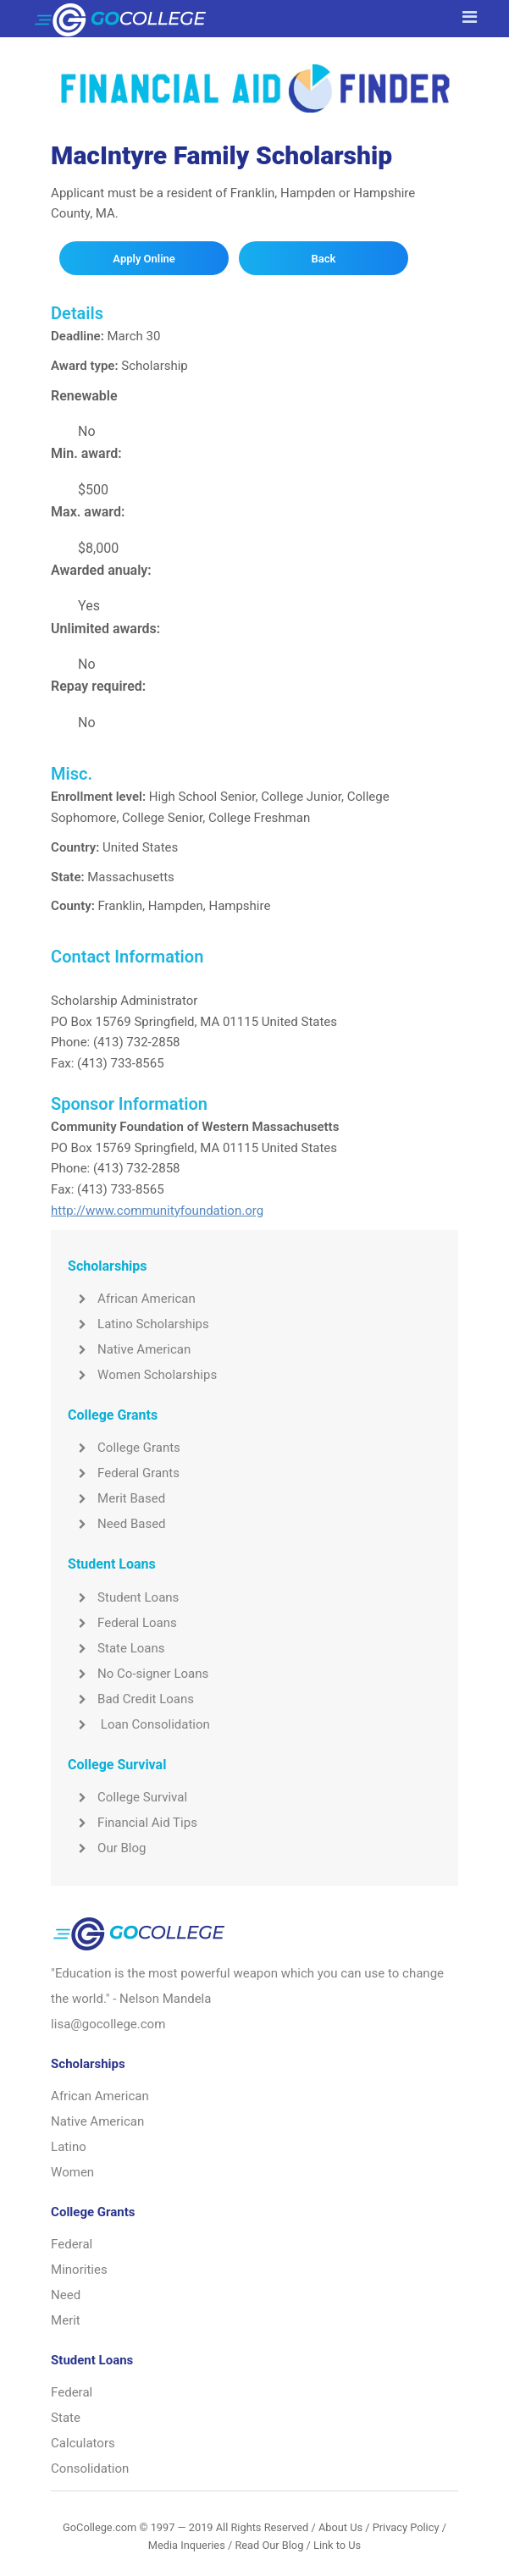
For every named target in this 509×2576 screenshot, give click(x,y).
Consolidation (90, 2468)
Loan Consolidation (139, 1724)
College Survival (127, 1797)
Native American (129, 1349)
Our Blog (107, 1848)
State (65, 2417)
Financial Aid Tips (132, 1822)
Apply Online (143, 258)
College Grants (124, 1447)
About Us (340, 2527)
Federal (71, 2244)
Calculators (83, 2443)
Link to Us (337, 2545)
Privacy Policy (406, 2527)
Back (324, 258)
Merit (65, 2320)
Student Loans (123, 1597)
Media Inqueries (186, 2545)
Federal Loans (122, 1622)
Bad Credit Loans (131, 1699)
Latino (68, 2146)
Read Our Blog (269, 2545)
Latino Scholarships (138, 1324)
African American (132, 1298)
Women (72, 2172)
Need (65, 2295)
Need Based (116, 1523)
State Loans (116, 1648)
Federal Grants (124, 1473)
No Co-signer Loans (138, 1673)
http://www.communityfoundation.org (157, 1210)
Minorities (79, 2269)
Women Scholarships (142, 1374)
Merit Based (116, 1498)
